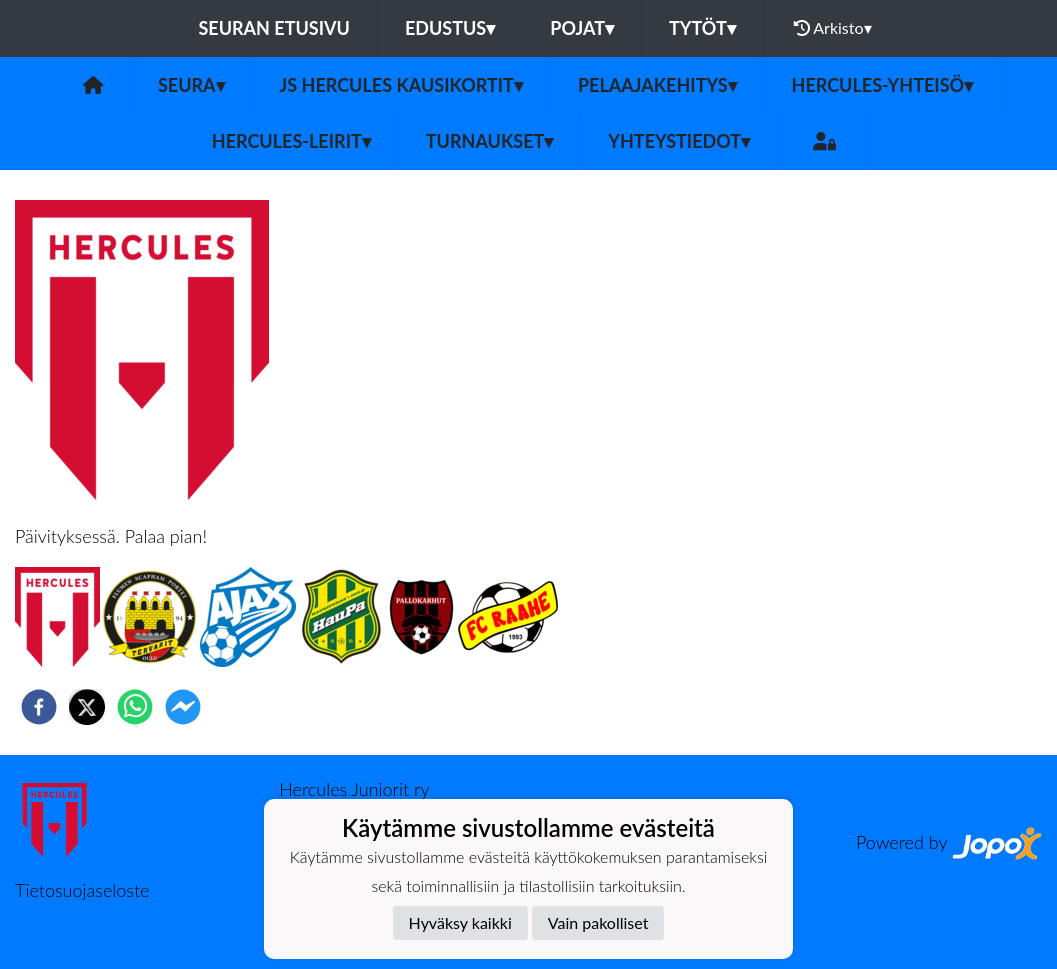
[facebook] (39, 707)
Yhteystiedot (679, 141)
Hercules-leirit (291, 141)
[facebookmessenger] (183, 707)
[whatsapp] (135, 707)
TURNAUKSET (490, 141)
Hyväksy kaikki (460, 922)
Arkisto (833, 28)
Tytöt (702, 28)
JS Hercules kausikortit (401, 85)
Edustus (450, 28)
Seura (191, 85)
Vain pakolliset (598, 922)
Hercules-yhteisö (883, 85)
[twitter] (87, 707)
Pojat (582, 28)
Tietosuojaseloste (82, 890)
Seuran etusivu (274, 28)
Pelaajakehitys (657, 85)
